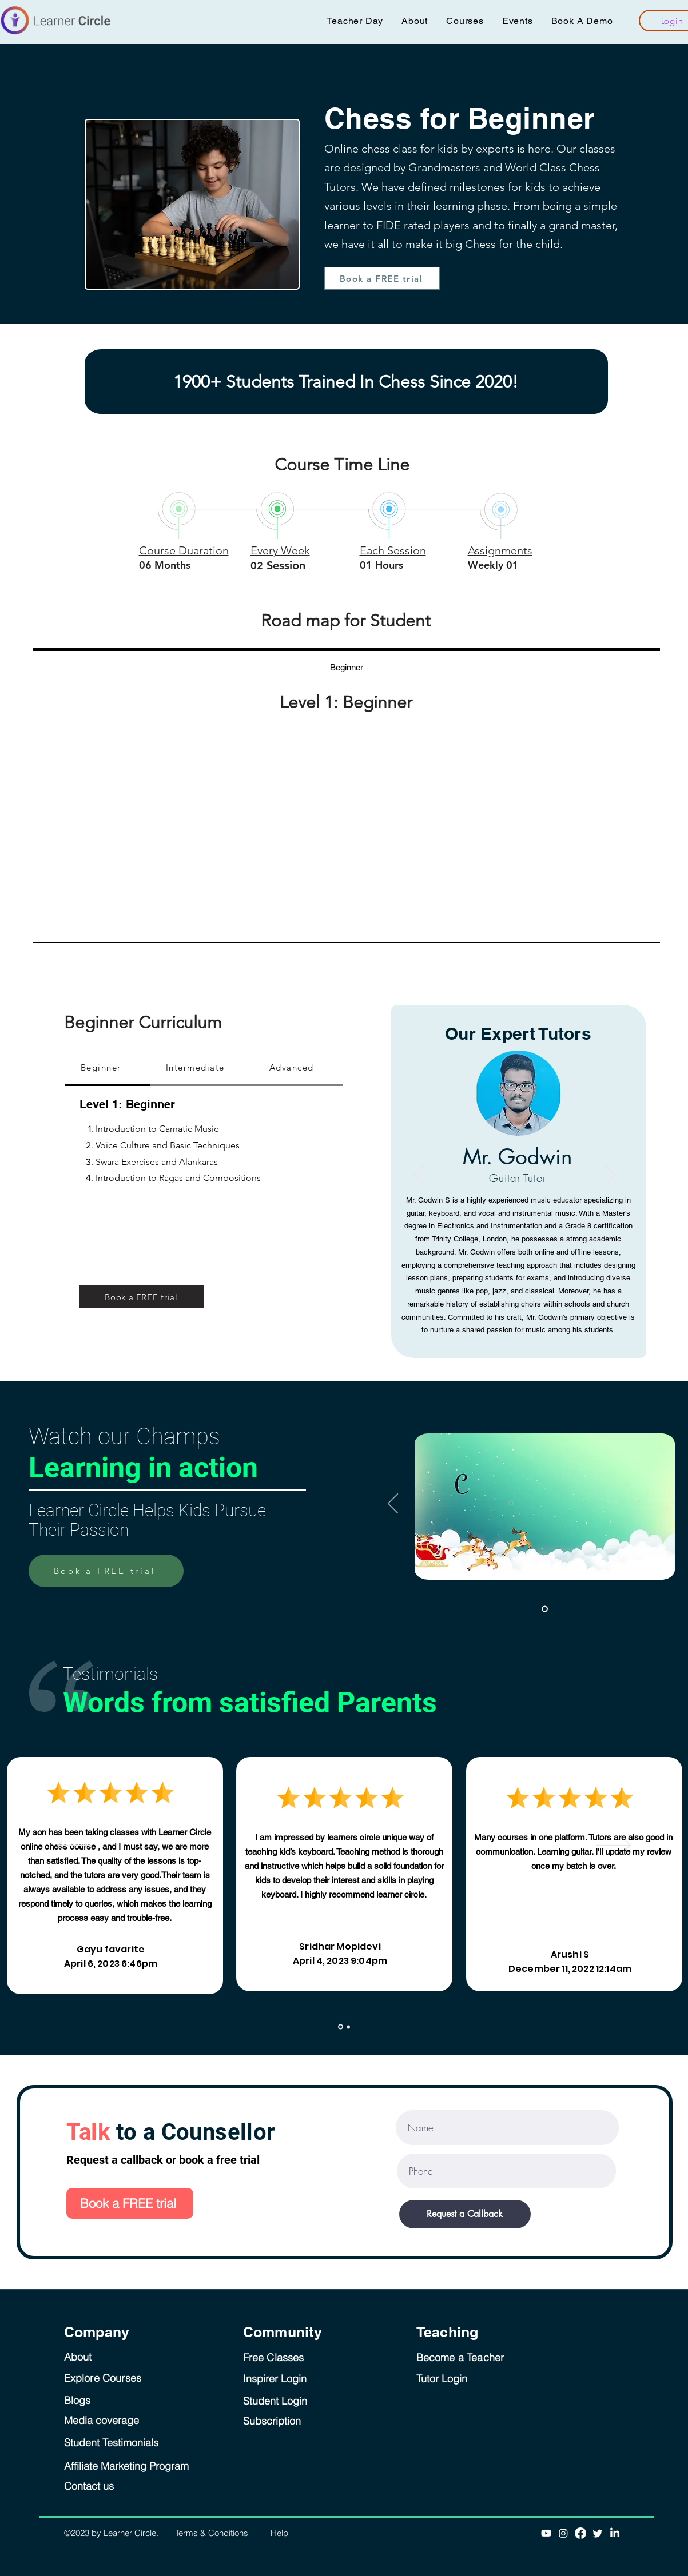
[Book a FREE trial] (382, 278)
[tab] (346, 666)
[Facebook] (580, 2533)
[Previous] (419, 1176)
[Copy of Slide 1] (348, 2026)
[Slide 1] (545, 1609)
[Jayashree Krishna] (507, 1309)
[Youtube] (546, 2533)
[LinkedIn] (615, 2533)
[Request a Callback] (465, 2214)
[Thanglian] (521, 1309)
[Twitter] (597, 2533)
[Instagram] (563, 2533)
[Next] (609, 1176)
